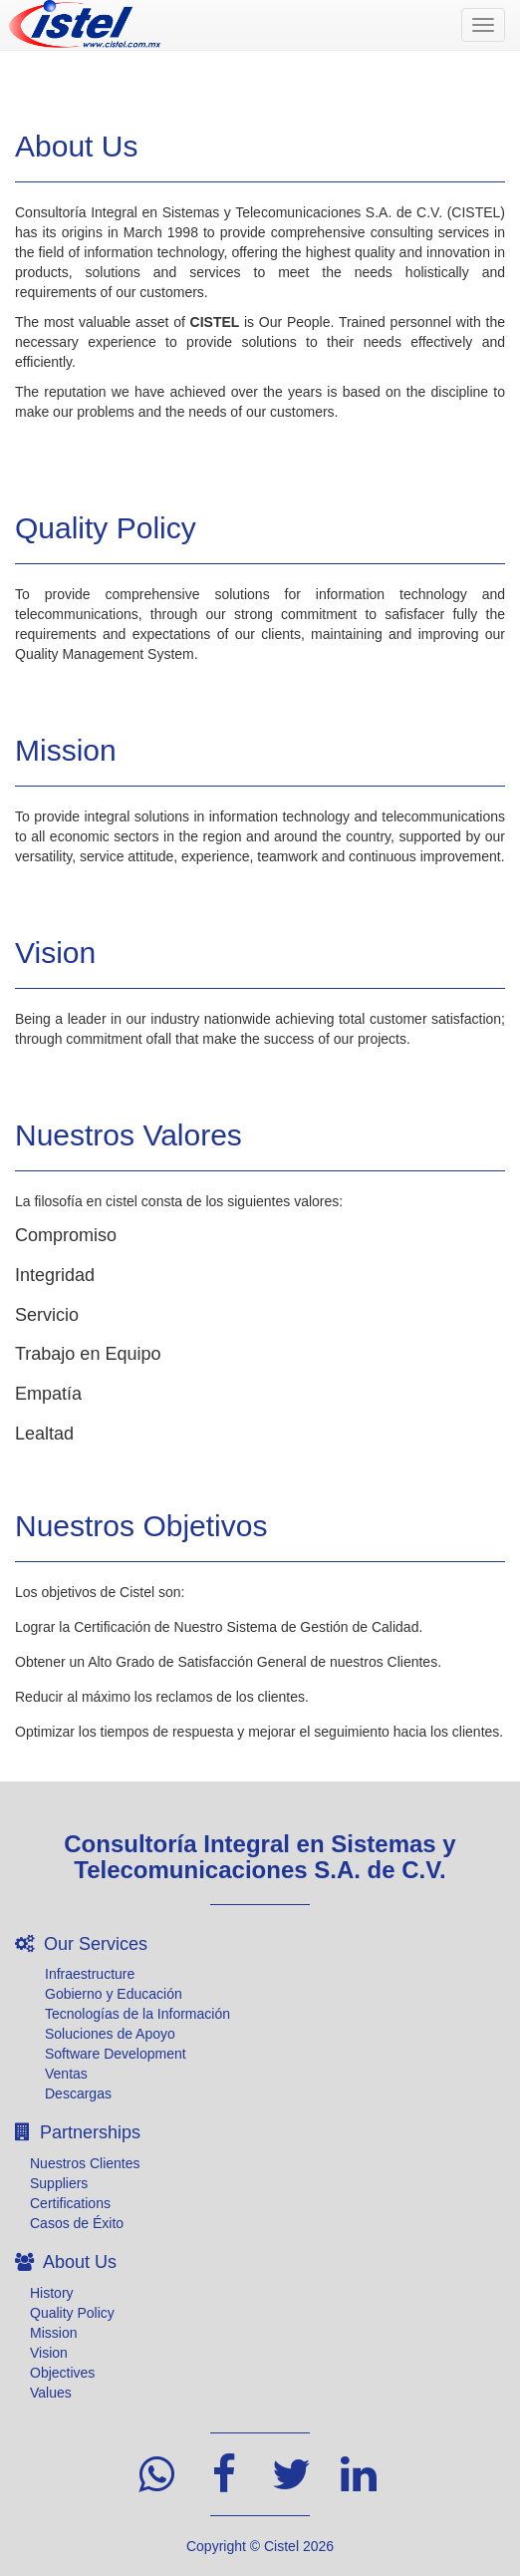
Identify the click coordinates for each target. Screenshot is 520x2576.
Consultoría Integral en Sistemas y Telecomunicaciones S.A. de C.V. (259, 1856)
